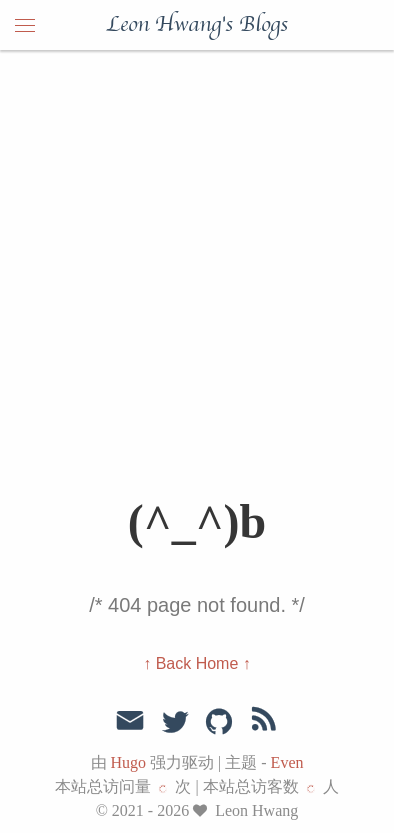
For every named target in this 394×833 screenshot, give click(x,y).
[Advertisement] (197, 257)
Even (287, 762)
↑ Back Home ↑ (197, 663)
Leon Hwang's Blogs (197, 25)
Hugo (129, 762)
